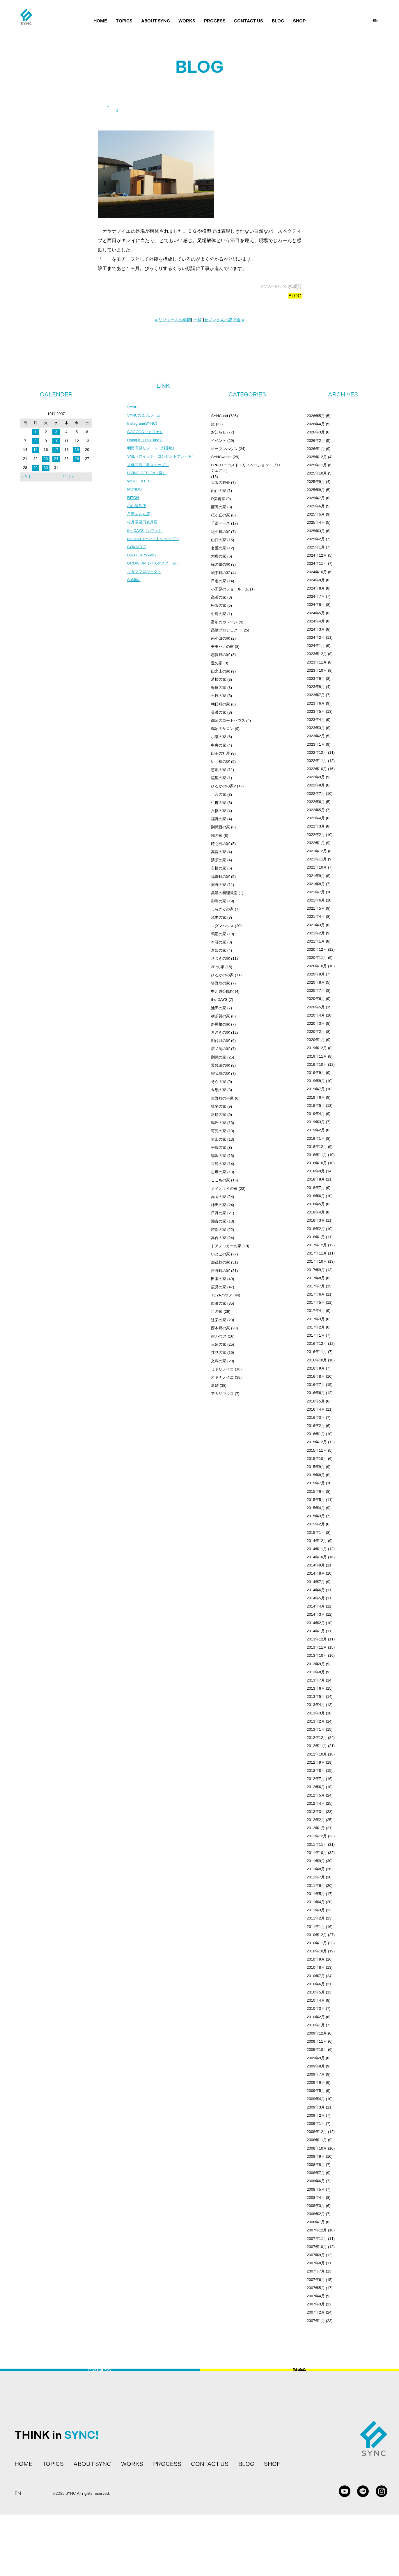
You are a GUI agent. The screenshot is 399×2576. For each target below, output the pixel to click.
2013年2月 (316, 1721)
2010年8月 (316, 1967)
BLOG (278, 21)
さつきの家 (220, 958)
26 (77, 458)
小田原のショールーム (230, 589)
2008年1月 (316, 2222)
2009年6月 (316, 2082)
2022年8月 (316, 785)
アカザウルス (222, 1393)
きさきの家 (220, 1032)
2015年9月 (316, 1467)
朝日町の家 (220, 704)
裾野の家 (218, 885)
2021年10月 (317, 867)
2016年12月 (317, 1343)
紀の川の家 (220, 532)
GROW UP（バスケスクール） (155, 576)
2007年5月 (316, 2288)
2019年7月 (316, 1089)
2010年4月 (316, 2000)
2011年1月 (316, 1926)
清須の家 (218, 860)
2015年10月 (317, 1458)
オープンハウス (224, 449)
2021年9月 (316, 876)
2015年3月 (316, 1516)
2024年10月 (317, 572)
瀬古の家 (218, 1221)
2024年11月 (317, 563)
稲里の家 (218, 778)
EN (375, 21)
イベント (218, 440)
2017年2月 (316, 1327)
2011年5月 (316, 1894)
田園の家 (218, 1279)
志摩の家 (218, 1172)
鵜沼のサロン (222, 728)
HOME (100, 21)
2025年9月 (316, 481)
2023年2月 (316, 736)
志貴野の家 (220, 654)
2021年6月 (316, 900)
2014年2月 (316, 1623)
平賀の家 (218, 1147)
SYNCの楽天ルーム (145, 416)
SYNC (133, 407)
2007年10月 (317, 2247)
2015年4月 (316, 1508)
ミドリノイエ (222, 1369)
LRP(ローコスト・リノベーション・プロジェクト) (245, 467)
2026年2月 (316, 440)
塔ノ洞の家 (220, 1049)
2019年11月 (317, 1056)
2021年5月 (316, 908)
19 (77, 449)
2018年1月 (316, 1237)
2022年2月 (316, 834)
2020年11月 (317, 957)
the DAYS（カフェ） (146, 542)
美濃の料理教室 (224, 893)
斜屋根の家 (220, 1024)
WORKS (186, 21)
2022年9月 (316, 777)
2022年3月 (316, 826)
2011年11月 (317, 1844)
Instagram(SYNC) (143, 424)
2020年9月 (316, 974)
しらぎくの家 (222, 909)
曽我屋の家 (220, 1073)
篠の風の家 (220, 564)
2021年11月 (317, 859)
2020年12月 (317, 949)
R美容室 (218, 499)
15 (35, 449)
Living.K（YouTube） (146, 441)
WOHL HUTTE (140, 490)
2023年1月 (316, 744)
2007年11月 (317, 2238)
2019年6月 (316, 1097)
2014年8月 (316, 1573)
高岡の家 (218, 1197)
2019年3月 (316, 1122)
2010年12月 (317, 1935)
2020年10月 (317, 966)
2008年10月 (317, 2148)
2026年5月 (316, 416)
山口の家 (218, 540)
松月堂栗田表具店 (143, 533)
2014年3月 (316, 1614)
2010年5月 (316, 1992)
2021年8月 (316, 884)
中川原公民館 (222, 991)
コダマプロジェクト (145, 585)
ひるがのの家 (222, 975)
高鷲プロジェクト (226, 630)
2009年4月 (316, 2099)
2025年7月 (316, 498)
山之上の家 (220, 671)
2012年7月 (316, 1778)
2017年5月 (316, 1302)
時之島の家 (220, 843)
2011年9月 (316, 1861)
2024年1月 (316, 645)
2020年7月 (316, 990)
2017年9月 (316, 1270)
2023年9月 (316, 678)
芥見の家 (218, 1352)
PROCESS (215, 21)
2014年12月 (317, 1540)
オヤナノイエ (222, 1377)
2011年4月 (316, 1902)
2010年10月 (317, 1951)
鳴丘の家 (218, 1123)
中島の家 (218, 614)
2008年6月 (316, 2181)
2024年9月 (316, 580)
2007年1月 (316, 2321)
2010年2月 (316, 2017)
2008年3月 (316, 2205)
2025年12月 (317, 457)
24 (56, 458)
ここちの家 (220, 1180)
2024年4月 (316, 621)
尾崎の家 (218, 1114)
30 (46, 467)
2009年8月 (316, 2066)
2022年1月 (316, 843)
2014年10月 (317, 1557)
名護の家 (218, 548)
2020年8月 (316, 982)
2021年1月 (316, 941)
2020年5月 (316, 1007)
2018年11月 (317, 1155)
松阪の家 (218, 605)
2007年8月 (316, 2263)
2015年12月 (317, 1442)
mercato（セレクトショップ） (155, 550)
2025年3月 (316, 531)
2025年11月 (317, 465)
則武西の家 (220, 827)
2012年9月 (316, 1762)
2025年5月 (316, 514)
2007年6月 (316, 2279)
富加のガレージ (224, 622)
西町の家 (218, 1303)
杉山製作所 (137, 516)
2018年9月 (316, 1171)
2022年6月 (316, 802)
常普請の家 (220, 1065)
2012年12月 (317, 1737)
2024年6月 (316, 604)
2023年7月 (316, 695)
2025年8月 (316, 490)
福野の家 (218, 819)
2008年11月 (317, 2140)
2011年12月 (317, 1836)
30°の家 (217, 967)
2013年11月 (317, 1647)
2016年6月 (316, 1393)
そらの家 (218, 1081)
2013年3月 (316, 1713)
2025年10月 (317, 473)
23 (46, 458)
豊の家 (216, 663)
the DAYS (219, 999)
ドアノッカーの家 (226, 1246)
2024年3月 (316, 629)
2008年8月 (316, 2164)
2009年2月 (316, 2115)
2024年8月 (316, 588)
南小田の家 (220, 638)
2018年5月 (316, 1204)
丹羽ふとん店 (139, 525)
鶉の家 (216, 835)
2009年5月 (316, 2090)
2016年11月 (317, 1351)
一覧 (198, 319)
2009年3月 (316, 2107)
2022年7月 (316, 793)
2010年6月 (316, 1984)
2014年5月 (316, 1598)
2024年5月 (316, 613)
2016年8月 (316, 1376)
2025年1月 (316, 547)
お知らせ (218, 432)
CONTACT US (248, 21)
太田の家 (218, 1139)
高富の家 (218, 852)
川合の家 (218, 794)
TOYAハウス (221, 1295)
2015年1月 (316, 1532)
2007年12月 (317, 2230)
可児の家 (218, 1131)
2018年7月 (316, 1187)
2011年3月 (316, 1910)
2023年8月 (316, 686)
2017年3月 (316, 1319)
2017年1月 (316, 1335)
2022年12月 (317, 752)
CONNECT (137, 559)
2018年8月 (316, 1179)
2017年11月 (317, 1253)
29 (35, 467)
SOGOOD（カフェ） (146, 433)
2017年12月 (317, 1245)
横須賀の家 (220, 1016)
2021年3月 (316, 925)
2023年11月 (317, 662)
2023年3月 (316, 728)
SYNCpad (219, 416)
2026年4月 (316, 424)
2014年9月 (316, 1565)
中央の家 (218, 745)
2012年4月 (316, 1803)
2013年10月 (317, 1655)
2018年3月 (316, 1220)
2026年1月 (316, 449)
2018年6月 (316, 1196)
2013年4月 (316, 1704)
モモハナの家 (222, 646)
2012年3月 (316, 1811)
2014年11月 (317, 1549)
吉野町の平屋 (222, 1098)
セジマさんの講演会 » (224, 319)
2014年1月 (316, 1631)
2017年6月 (316, 1294)
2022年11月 (317, 760)
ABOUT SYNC (155, 21)
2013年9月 (316, 1664)
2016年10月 (317, 1360)
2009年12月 (317, 2033)
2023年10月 (317, 670)
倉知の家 (218, 950)
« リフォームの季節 (173, 319)
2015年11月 (317, 1450)
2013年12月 (317, 1639)
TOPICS (124, 21)
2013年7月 (316, 1680)
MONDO (135, 499)
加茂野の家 (220, 1262)
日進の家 (218, 581)
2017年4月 (316, 1310)
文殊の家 (218, 1361)
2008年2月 (316, 2214)
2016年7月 (316, 1384)
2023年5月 (316, 711)
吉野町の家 (220, 1270)
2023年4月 (316, 719)
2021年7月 (316, 892)
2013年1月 (316, 1729)
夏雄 (215, 1385)
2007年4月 (316, 2296)
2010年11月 (317, 1943)
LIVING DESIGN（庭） (148, 481)
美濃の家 (218, 712)
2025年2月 (316, 539)
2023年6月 (316, 703)
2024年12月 (317, 555)
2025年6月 (316, 506)
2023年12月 (317, 654)
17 (56, 449)
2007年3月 (316, 2304)
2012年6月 (316, 1787)
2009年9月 (316, 2058)
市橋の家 (218, 868)
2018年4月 (316, 1212)
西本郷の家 (220, 1328)
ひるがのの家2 (223, 786)
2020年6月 (316, 998)
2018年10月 (317, 1163)
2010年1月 (316, 2025)
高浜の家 (218, 597)
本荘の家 (218, 942)
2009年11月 (317, 2041)
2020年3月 (316, 1023)
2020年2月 (316, 1031)
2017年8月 (316, 1278)
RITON (133, 507)
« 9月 (26, 476)
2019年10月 (317, 1064)
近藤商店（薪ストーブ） (149, 473)
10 (56, 441)
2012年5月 (316, 1795)
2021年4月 (316, 916)
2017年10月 (317, 1261)
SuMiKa (134, 594)
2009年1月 (316, 2123)
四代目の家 (220, 1040)
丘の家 (216, 1311)
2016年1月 (316, 1434)
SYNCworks (221, 457)
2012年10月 (317, 1754)
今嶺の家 (218, 1090)
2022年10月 (317, 769)
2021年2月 (316, 933)
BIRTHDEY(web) (142, 568)
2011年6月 (316, 1885)
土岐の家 (218, 696)
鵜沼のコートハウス (228, 720)
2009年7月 (316, 2074)
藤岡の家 (218, 507)
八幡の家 (218, 811)
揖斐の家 (218, 1106)
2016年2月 (316, 1425)
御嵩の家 (218, 901)
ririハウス (218, 1336)
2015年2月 (316, 1524)
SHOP (299, 21)
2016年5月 (316, 1401)
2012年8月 (316, 1770)
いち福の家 (220, 761)
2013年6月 (316, 1688)
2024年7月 (316, 596)
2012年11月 (317, 1746)
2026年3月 (316, 432)
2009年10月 (317, 2049)
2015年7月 (316, 1483)
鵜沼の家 (218, 934)
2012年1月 (316, 1828)
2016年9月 (316, 1368)
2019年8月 (316, 1081)
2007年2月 (316, 2312)
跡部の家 (218, 1229)
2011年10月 (317, 1852)
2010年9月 (316, 1959)
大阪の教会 (220, 482)
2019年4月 (316, 1113)
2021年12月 (317, 851)
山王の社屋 (220, 753)
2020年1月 (316, 1040)
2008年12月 (317, 2131)
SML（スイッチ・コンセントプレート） (160, 462)
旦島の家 (218, 1164)
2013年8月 (316, 1672)
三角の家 (218, 1344)
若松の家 (218, 679)
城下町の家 (220, 573)
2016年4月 (316, 1409)
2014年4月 (316, 1606)
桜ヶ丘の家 (220, 515)
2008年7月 (316, 2173)
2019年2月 (316, 1130)
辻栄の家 (218, 1320)
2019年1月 (316, 1138)
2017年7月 (316, 1286)
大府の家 (218, 556)
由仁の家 (218, 490)
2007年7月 (316, 2271)
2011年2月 (316, 1918)
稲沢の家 (218, 1155)
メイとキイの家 (224, 1188)
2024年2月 (316, 637)
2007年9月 (316, 2255)
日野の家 (218, 1213)
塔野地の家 (220, 983)
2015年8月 (316, 1475)
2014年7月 (316, 1582)
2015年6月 (316, 1491)
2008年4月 (316, 2197)
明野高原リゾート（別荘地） (153, 450)
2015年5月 (316, 1499)
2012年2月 (316, 1820)
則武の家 (218, 1057)
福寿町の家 (220, 876)
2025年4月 (316, 522)
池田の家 (218, 1008)
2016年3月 (316, 1417)
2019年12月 (317, 1048)
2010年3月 (316, 2008)
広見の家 (218, 1287)
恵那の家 (218, 769)
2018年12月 (317, 1146)
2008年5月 (316, 2189)
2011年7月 (316, 1877)
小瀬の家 (218, 737)
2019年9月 (316, 1072)
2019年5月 (316, 1105)
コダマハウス (222, 926)
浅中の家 (218, 917)
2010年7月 (316, 1976)
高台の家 (218, 1238)
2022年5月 (316, 810)
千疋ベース (220, 523)
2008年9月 (316, 2156)
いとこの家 (220, 1254)
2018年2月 (316, 1229)
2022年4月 (316, 818)
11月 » (68, 476)
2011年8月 (316, 1869)
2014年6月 (316, 1590)
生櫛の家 (218, 802)
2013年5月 (316, 1696)
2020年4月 (316, 1015)
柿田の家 (218, 1205)
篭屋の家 (218, 687)
